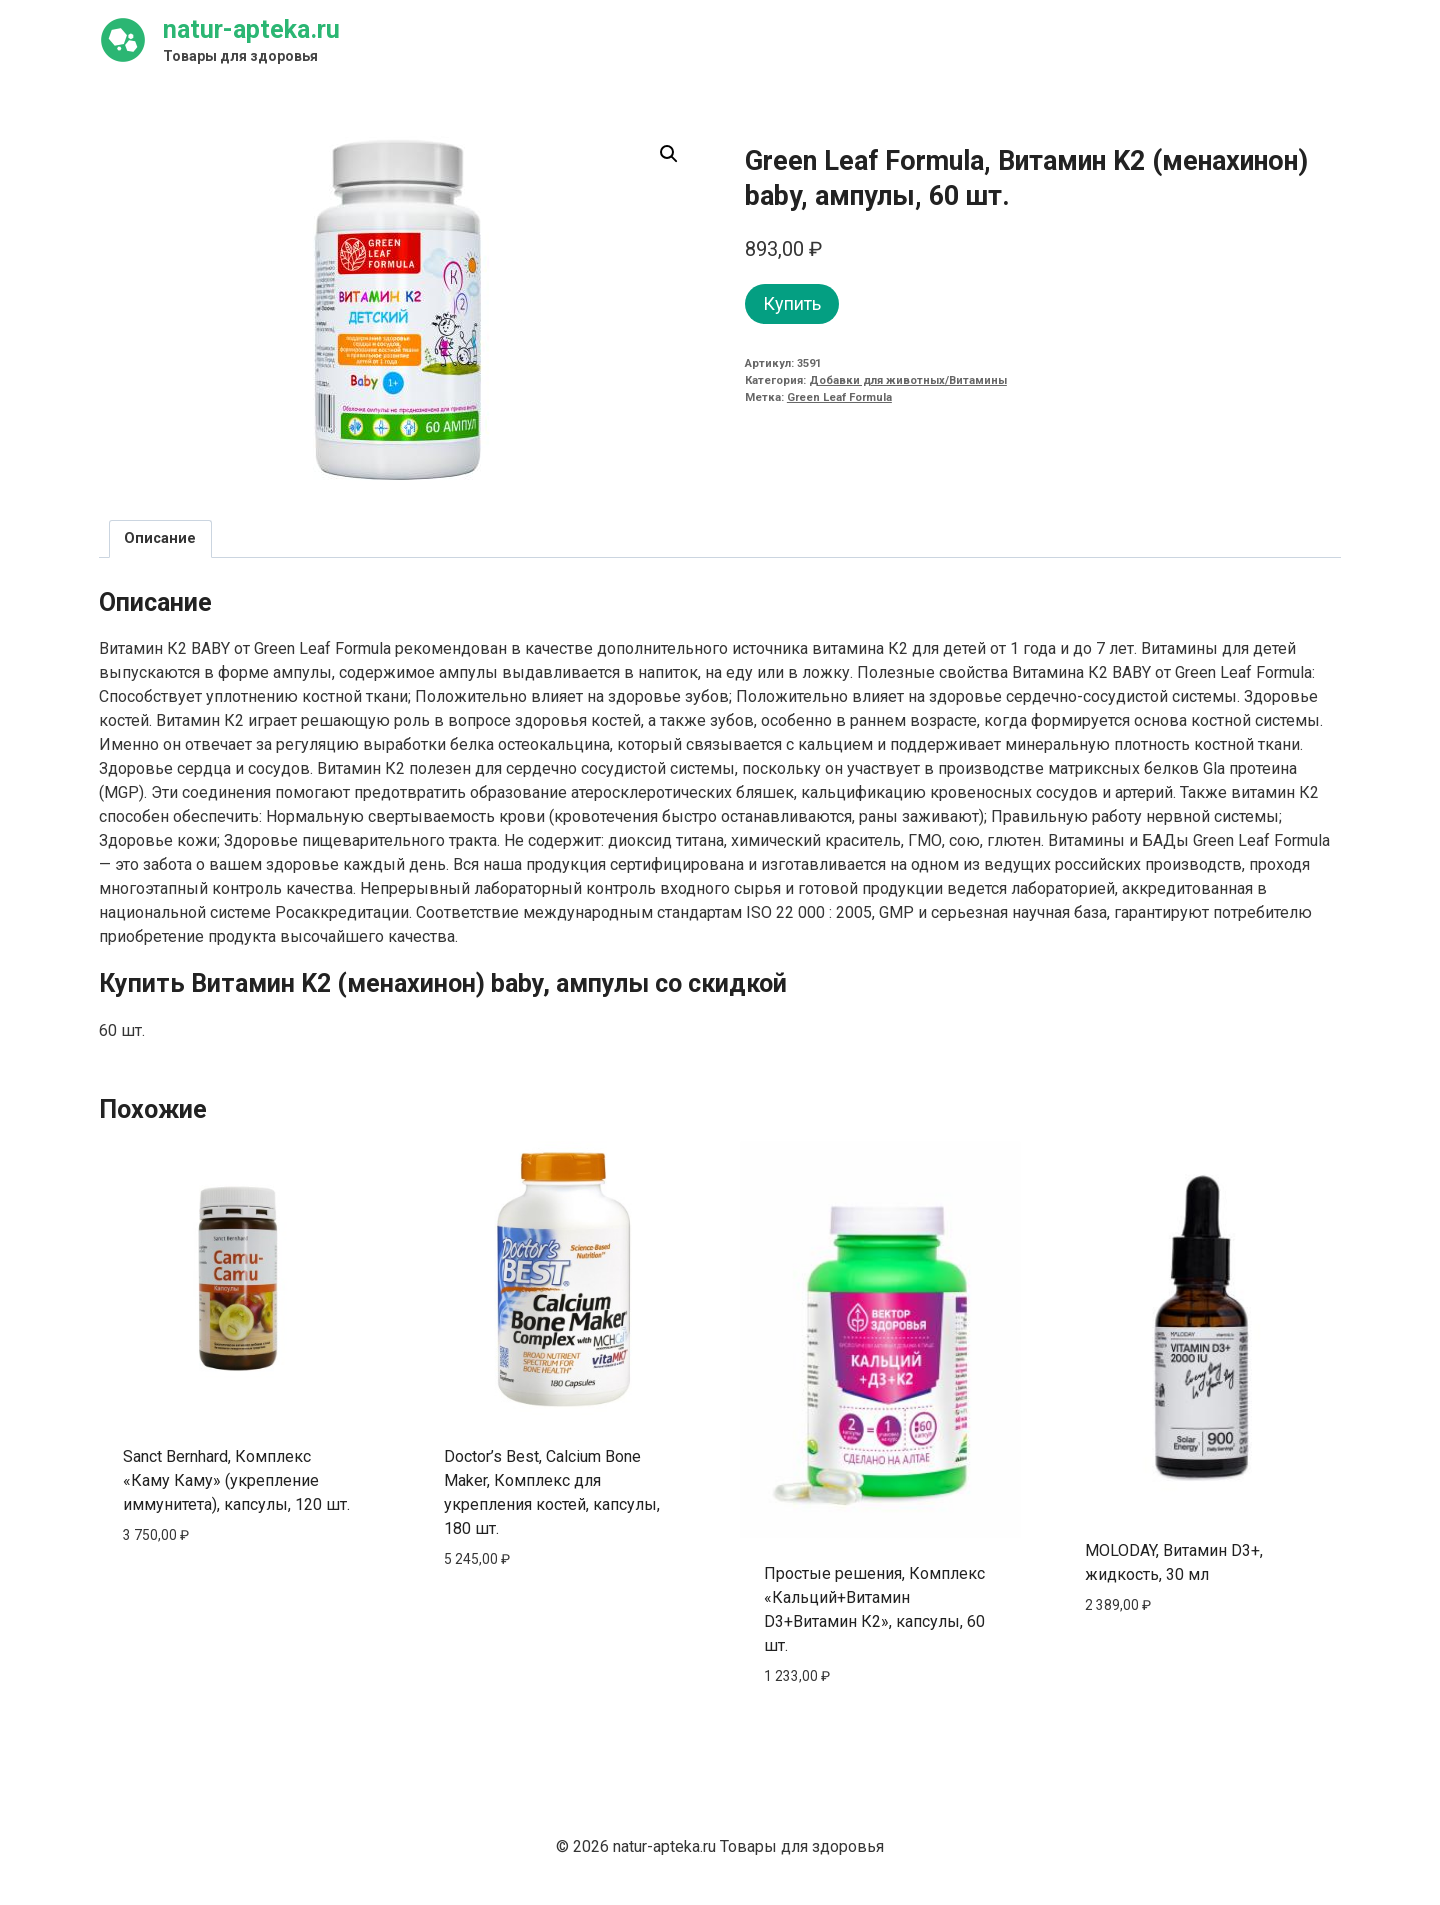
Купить (792, 303)
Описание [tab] (160, 538)
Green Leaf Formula (839, 397)
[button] (669, 154)
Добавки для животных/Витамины (908, 380)
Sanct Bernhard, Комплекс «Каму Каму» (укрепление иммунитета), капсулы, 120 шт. (236, 1480)
